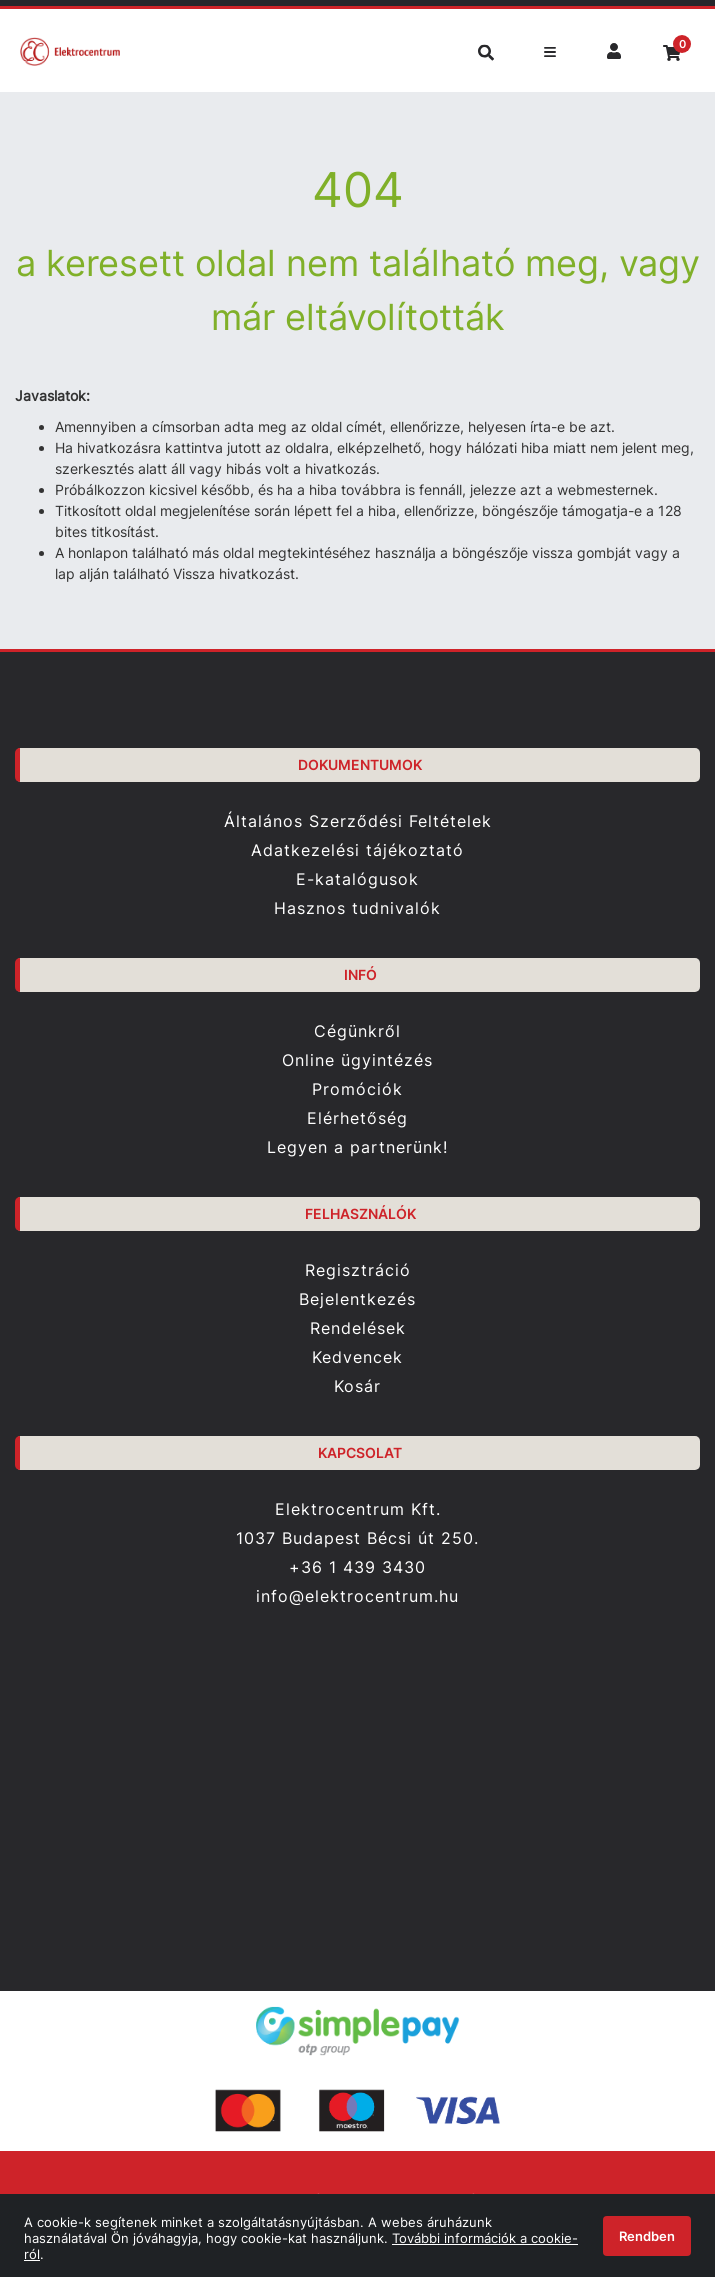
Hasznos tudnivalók (357, 908)
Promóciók (357, 1089)
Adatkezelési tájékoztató (357, 850)
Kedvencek (357, 1357)
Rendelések (358, 1328)
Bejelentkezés (357, 1299)
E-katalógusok (357, 879)
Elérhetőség (357, 1118)
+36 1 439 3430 (357, 1567)
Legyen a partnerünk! (357, 1147)
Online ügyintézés (357, 1060)
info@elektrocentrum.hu (357, 1596)
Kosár (357, 1386)
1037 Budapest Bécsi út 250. (357, 1538)
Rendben (647, 2236)
